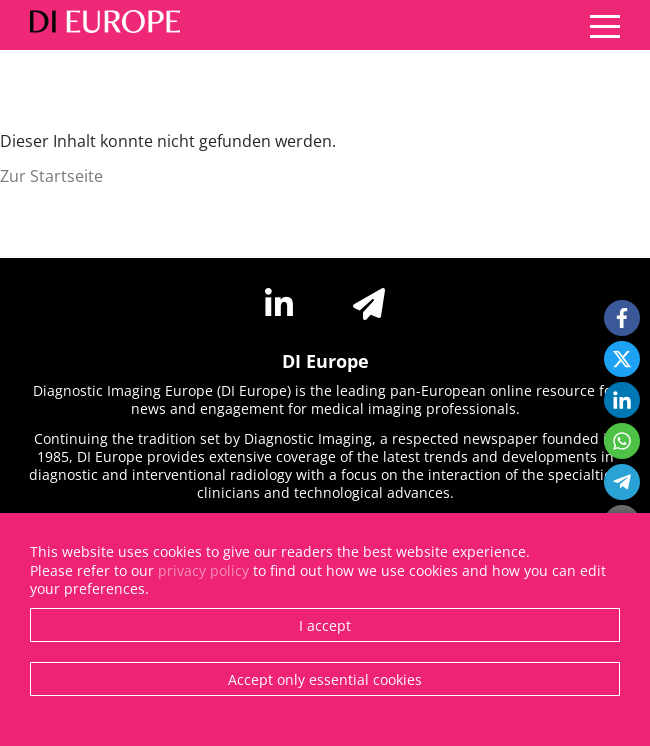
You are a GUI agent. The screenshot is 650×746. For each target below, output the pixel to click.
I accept (325, 625)
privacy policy (203, 570)
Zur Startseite (51, 176)
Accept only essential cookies (325, 679)
